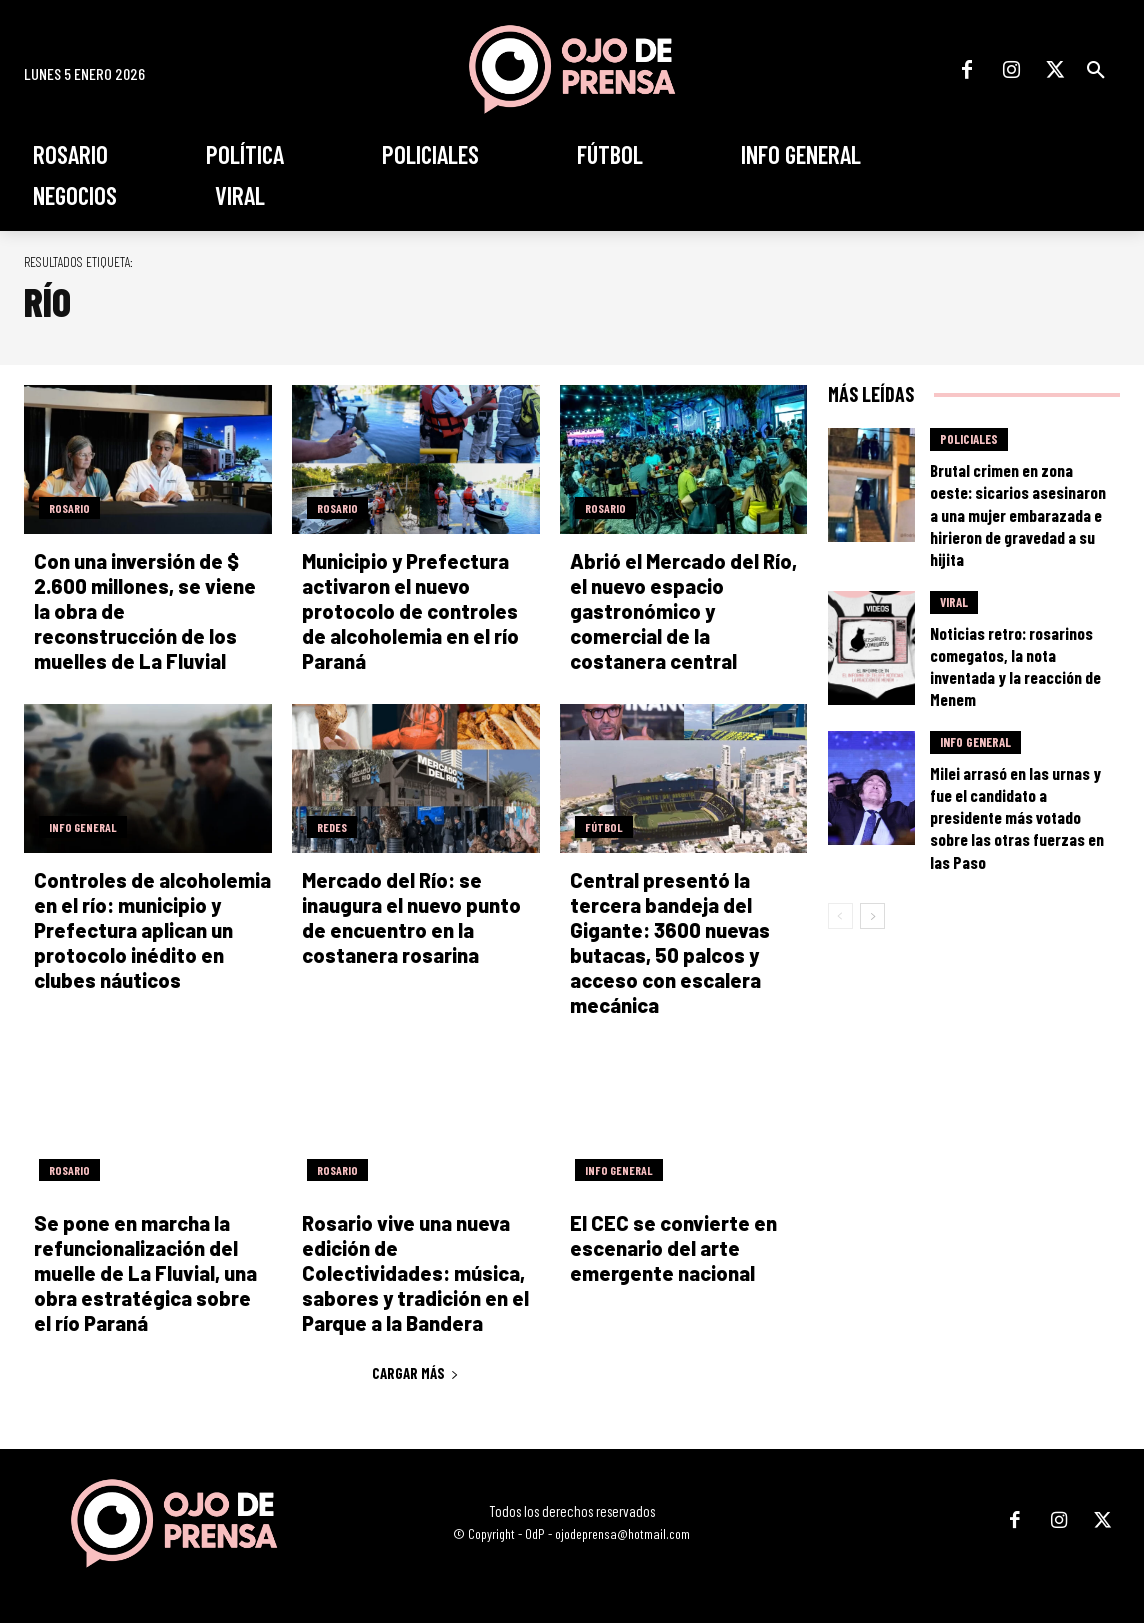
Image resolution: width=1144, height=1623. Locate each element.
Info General (83, 827)
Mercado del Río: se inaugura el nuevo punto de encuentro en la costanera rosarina (411, 917)
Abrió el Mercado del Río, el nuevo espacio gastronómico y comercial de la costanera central (683, 611)
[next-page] (872, 916)
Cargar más (415, 1373)
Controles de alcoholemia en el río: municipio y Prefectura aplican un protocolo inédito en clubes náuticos (152, 930)
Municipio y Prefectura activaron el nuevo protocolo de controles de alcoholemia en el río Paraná (410, 611)
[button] (1096, 70)
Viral (954, 602)
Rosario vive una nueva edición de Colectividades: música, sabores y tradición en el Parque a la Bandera (415, 1273)
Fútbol (604, 827)
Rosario (69, 508)
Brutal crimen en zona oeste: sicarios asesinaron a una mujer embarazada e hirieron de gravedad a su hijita (1018, 514)
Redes (332, 827)
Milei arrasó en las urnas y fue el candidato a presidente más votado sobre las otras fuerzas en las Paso (1017, 817)
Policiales (969, 439)
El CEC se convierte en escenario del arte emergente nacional (673, 1248)
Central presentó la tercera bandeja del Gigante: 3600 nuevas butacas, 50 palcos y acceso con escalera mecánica (670, 942)
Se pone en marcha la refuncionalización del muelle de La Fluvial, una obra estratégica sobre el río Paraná (145, 1273)
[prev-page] (840, 916)
